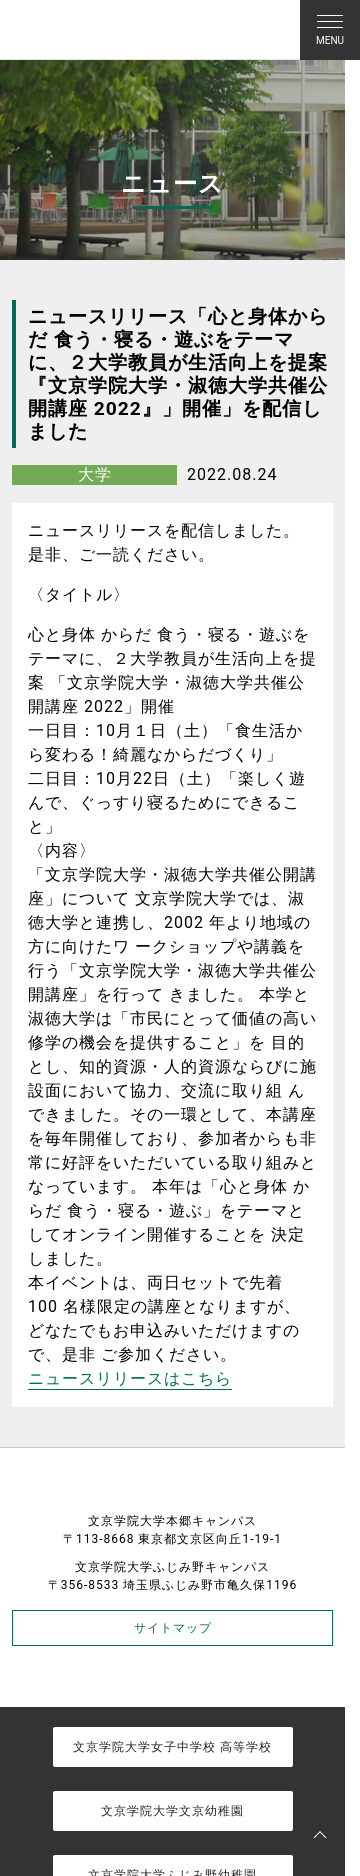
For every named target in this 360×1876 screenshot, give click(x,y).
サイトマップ (173, 1628)
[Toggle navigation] (330, 30)
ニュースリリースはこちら (130, 1378)
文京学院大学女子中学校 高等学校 (172, 1747)
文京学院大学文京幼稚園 (172, 1811)
